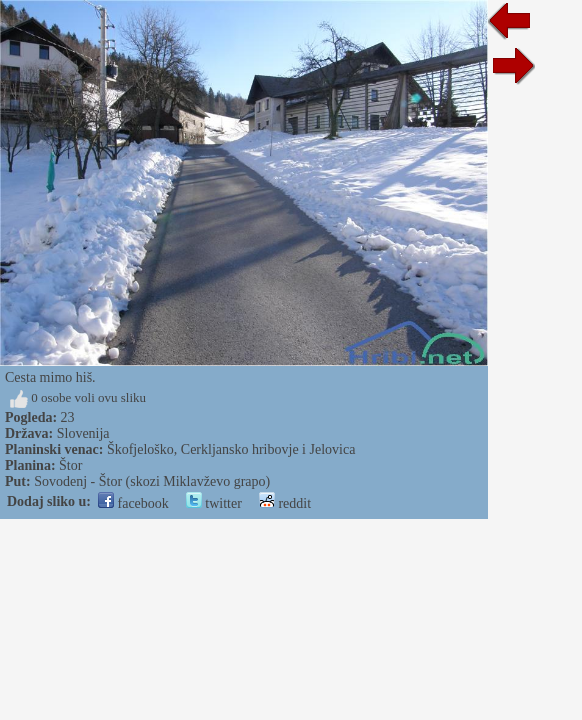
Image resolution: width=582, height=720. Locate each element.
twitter (214, 503)
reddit (285, 503)
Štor (70, 465)
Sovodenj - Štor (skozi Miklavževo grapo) (152, 481)
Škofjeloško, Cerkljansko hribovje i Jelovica (231, 449)
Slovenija (83, 433)
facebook (133, 503)
